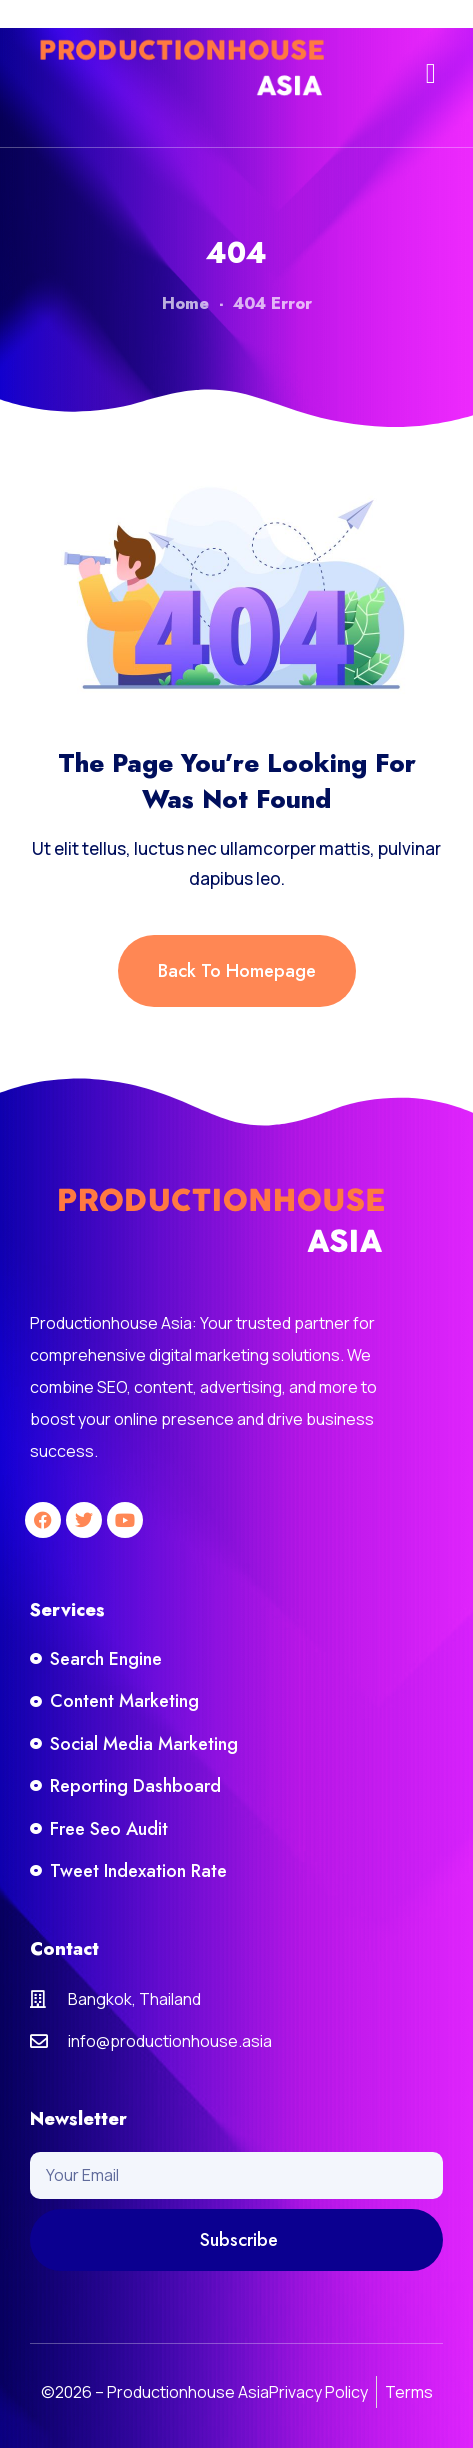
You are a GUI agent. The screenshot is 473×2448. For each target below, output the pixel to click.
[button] (431, 74)
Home (185, 303)
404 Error (272, 303)
